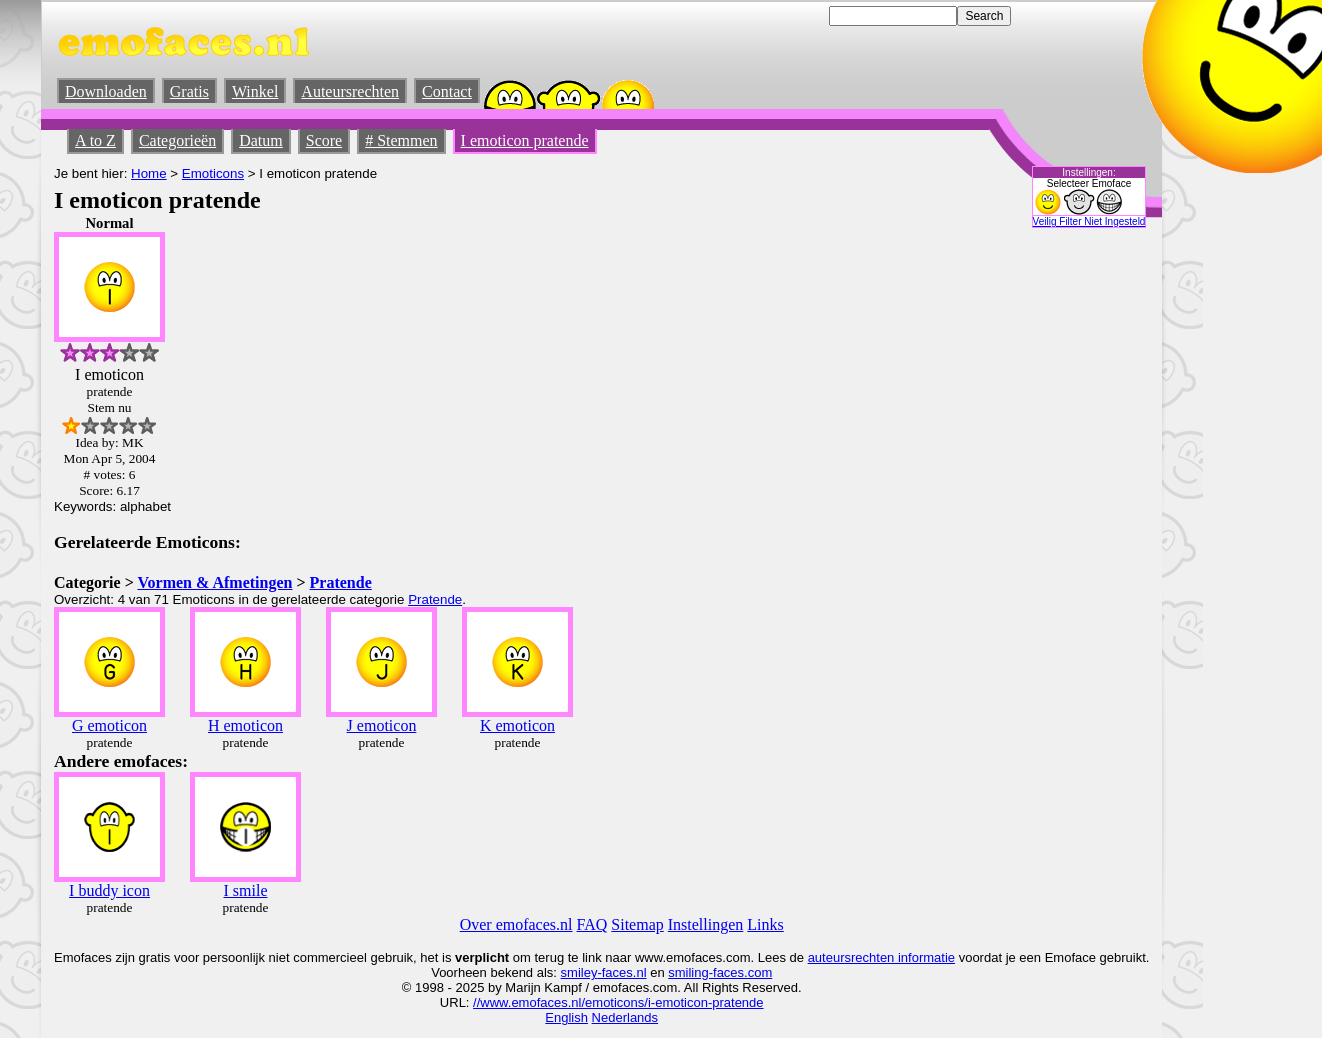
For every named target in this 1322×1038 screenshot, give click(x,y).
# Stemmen (401, 140)
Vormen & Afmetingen (214, 582)
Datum (261, 140)
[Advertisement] (975, 515)
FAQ (592, 924)
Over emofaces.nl (516, 924)
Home (149, 173)
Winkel (255, 91)
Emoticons (213, 173)
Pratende (341, 582)
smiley (579, 972)
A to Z (95, 140)
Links (765, 924)
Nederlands (625, 1017)
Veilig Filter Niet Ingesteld (1089, 221)
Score (324, 140)
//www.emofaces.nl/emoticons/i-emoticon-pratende (618, 1002)
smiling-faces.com (720, 972)
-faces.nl (621, 972)
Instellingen (706, 924)
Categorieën (177, 140)
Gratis (189, 91)
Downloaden (106, 91)
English (566, 1017)
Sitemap (637, 924)
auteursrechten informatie (881, 957)
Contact (447, 91)
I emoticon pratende (525, 140)
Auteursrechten (350, 91)
